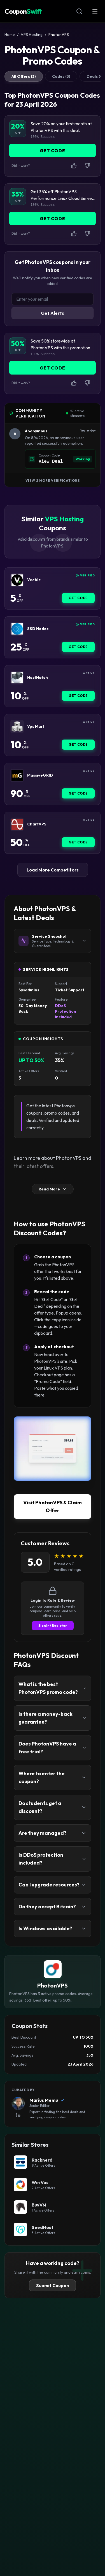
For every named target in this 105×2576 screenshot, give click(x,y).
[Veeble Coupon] (17, 580)
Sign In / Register (52, 1625)
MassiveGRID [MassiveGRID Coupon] (40, 775)
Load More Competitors (53, 870)
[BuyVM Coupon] (52, 2207)
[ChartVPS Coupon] (17, 824)
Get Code (78, 598)
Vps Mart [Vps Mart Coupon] (36, 726)
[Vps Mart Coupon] (17, 726)
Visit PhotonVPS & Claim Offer (52, 1506)
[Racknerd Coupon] (52, 2162)
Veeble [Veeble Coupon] (34, 580)
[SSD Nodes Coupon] (17, 629)
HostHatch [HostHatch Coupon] (37, 677)
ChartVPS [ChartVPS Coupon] (36, 824)
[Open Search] (79, 11)
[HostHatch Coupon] (17, 678)
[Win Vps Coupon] (52, 2185)
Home (9, 34)
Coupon (23, 11)
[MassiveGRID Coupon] (17, 775)
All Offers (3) (23, 76)
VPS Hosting (32, 34)
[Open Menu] (95, 11)
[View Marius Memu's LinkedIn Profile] (18, 2114)
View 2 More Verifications (52, 480)
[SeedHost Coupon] (52, 2230)
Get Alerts (52, 313)
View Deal (51, 461)
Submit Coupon (52, 2285)
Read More (53, 1189)
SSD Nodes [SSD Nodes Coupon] (37, 628)
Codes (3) (61, 76)
